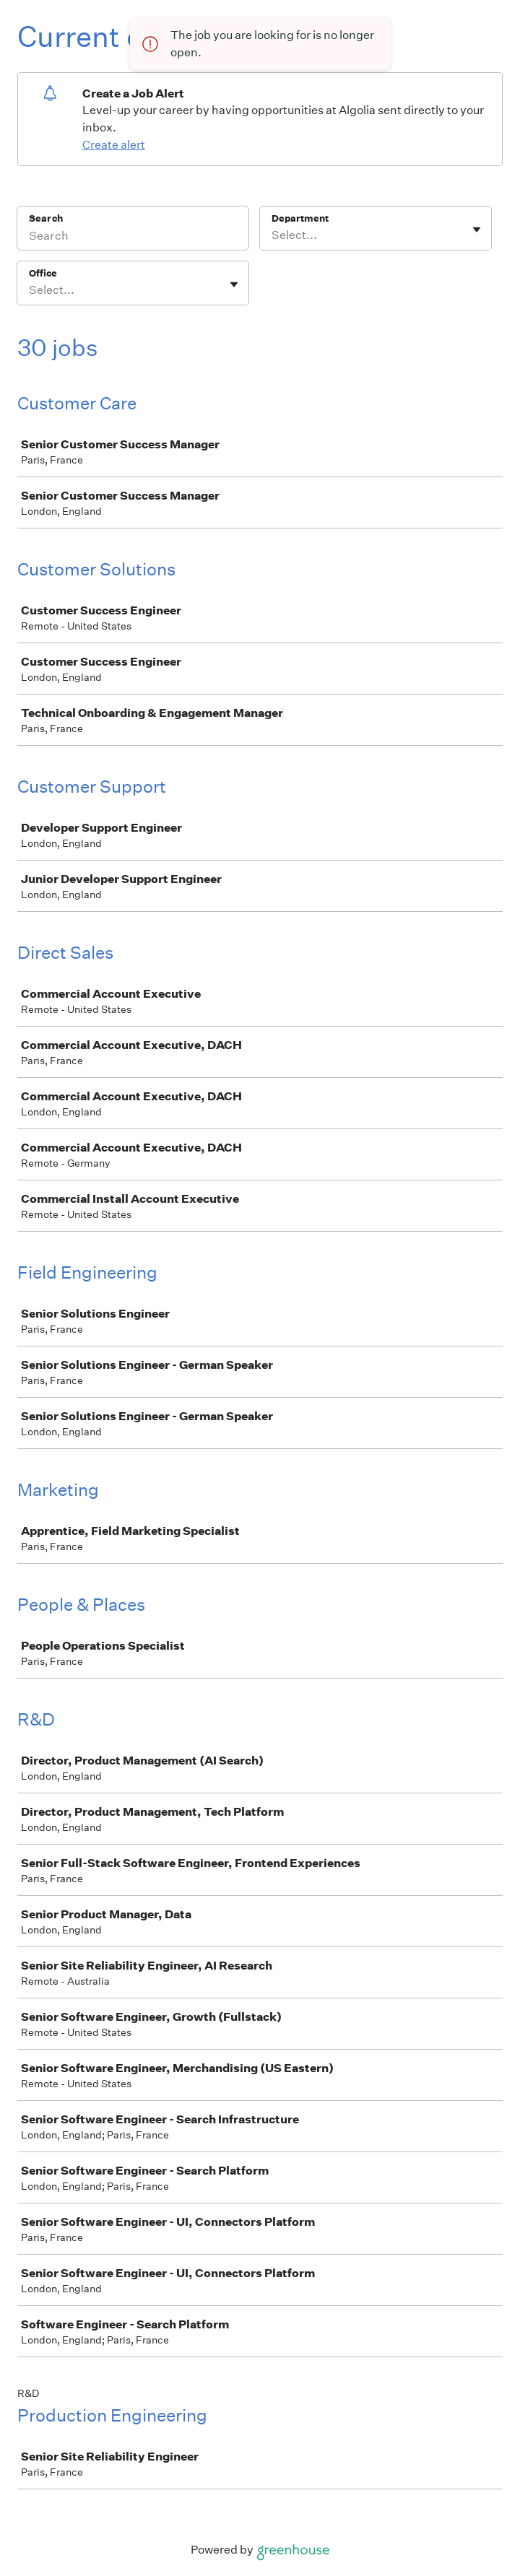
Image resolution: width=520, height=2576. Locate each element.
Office (43, 273)
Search (46, 218)
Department (300, 218)
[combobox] (273, 235)
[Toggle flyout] (476, 229)
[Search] (132, 237)
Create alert (113, 145)
